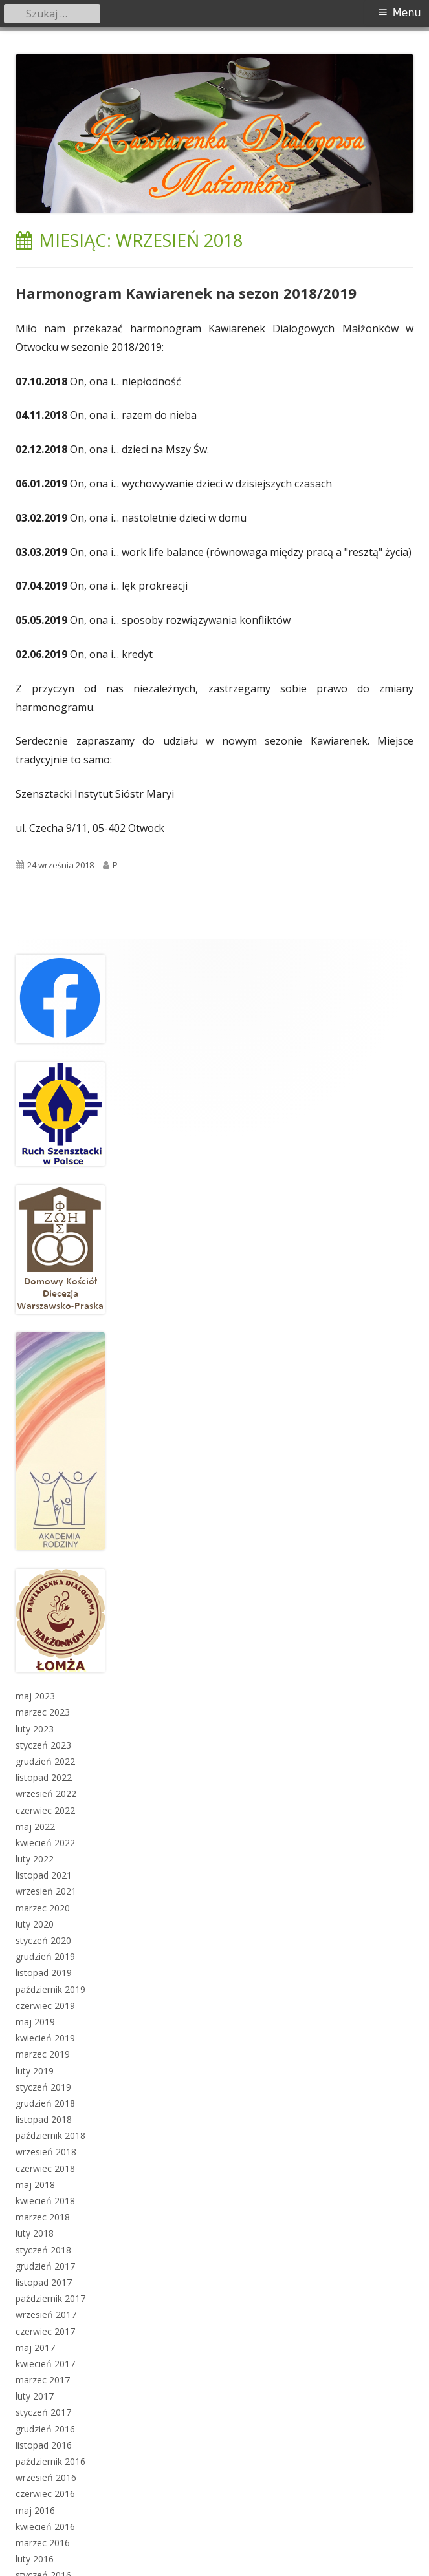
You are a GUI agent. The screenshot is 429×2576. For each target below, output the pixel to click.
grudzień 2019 (45, 1956)
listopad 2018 (44, 2119)
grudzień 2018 (45, 2103)
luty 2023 (35, 1729)
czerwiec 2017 (45, 2331)
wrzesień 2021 (46, 1891)
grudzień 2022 (45, 1761)
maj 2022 (35, 1826)
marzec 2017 (43, 2380)
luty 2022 (35, 1859)
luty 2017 (35, 2396)
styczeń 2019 (43, 2087)
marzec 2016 (43, 2543)
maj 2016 (35, 2510)
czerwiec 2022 (45, 1810)
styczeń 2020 (43, 1940)
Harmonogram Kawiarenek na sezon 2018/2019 (186, 293)
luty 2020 (35, 1924)
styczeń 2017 (43, 2412)
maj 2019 (35, 2022)
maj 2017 (35, 2347)
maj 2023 (35, 1696)
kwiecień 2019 (45, 2038)
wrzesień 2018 (46, 2151)
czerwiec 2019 (45, 2005)
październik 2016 (50, 2461)
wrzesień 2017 (46, 2314)
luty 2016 (35, 2559)
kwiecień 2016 (45, 2526)
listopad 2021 (44, 1875)
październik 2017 (50, 2298)
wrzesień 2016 (46, 2477)
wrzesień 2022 (46, 1793)
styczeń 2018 (43, 2250)
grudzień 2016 (45, 2429)
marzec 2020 (43, 1908)
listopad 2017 (44, 2282)
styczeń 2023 (43, 1745)
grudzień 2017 (45, 2266)
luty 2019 (35, 2071)
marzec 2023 (43, 1712)
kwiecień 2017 (45, 2364)
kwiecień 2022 (45, 1842)
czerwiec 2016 (45, 2493)
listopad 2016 (44, 2445)
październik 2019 (50, 1989)
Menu (407, 12)
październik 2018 (50, 2135)
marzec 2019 (43, 2054)
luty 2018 (35, 2233)
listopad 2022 (44, 1777)
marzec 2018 (43, 2217)
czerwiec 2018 (45, 2168)
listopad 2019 (44, 1972)
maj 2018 (35, 2184)
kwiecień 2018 (45, 2201)
